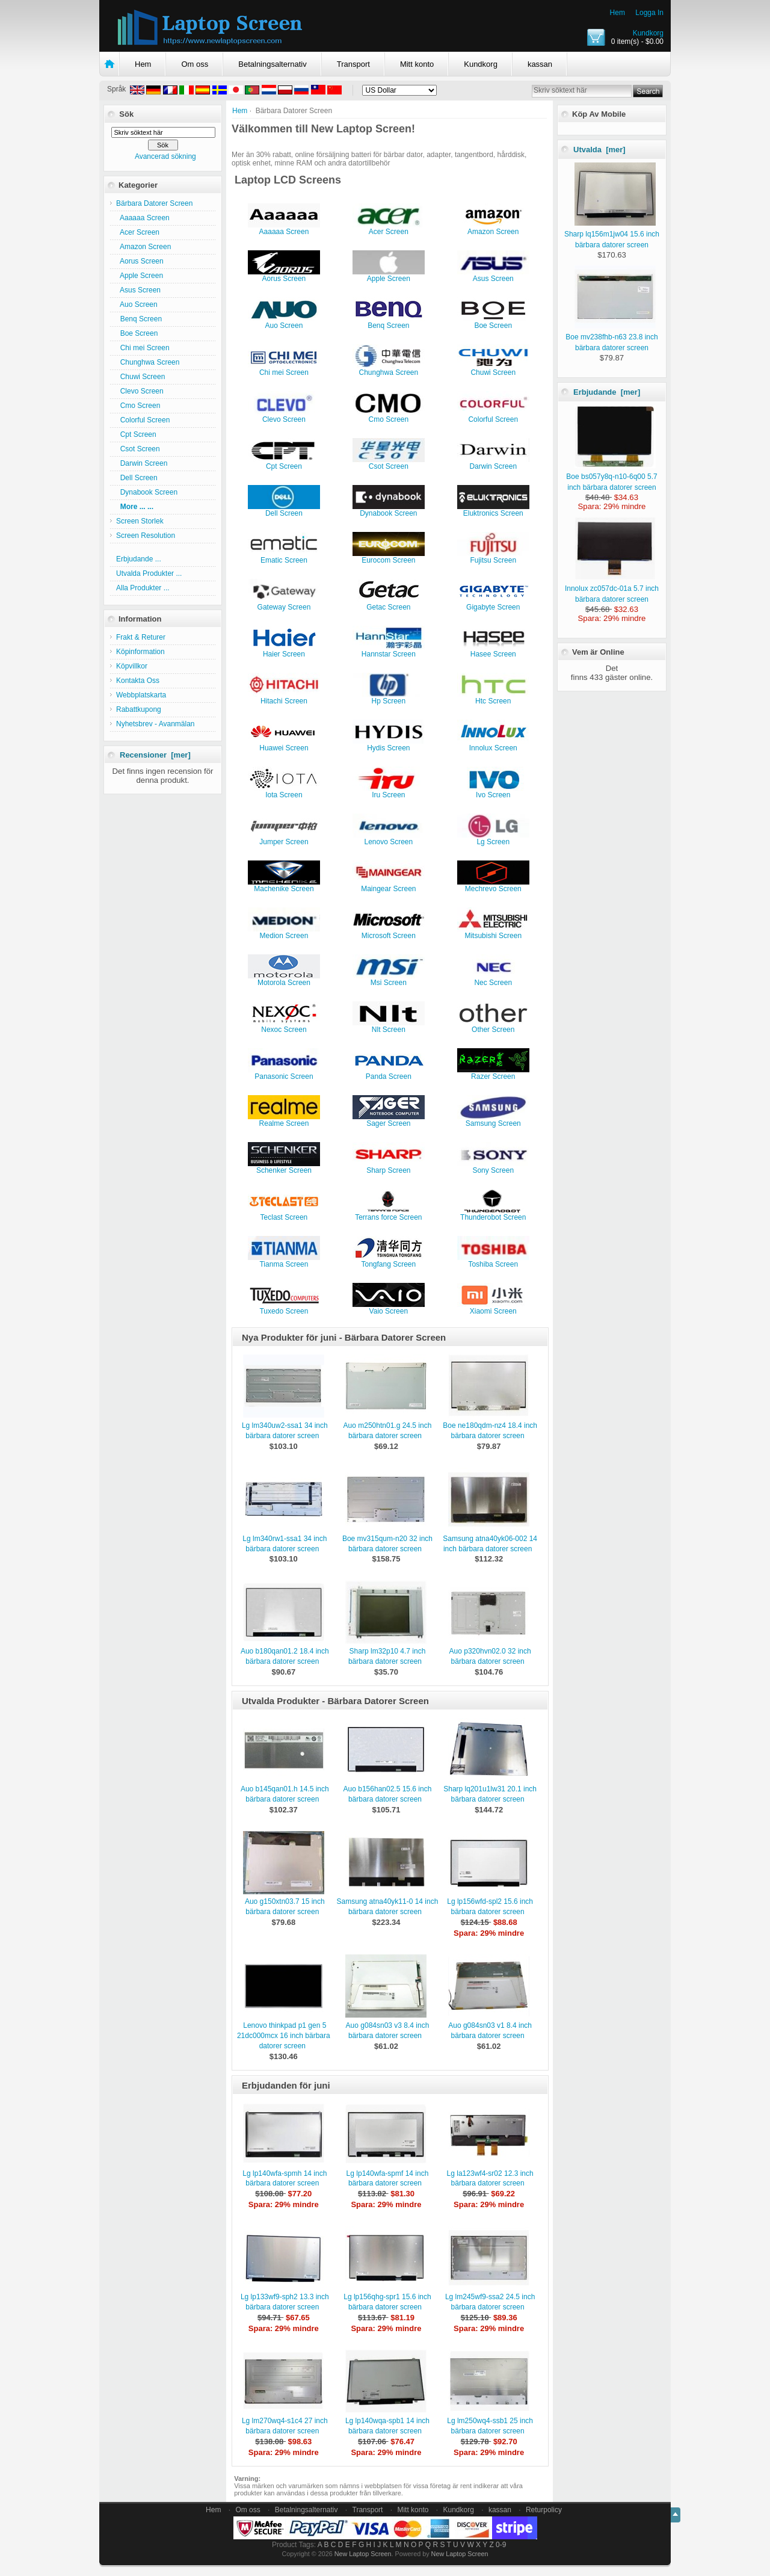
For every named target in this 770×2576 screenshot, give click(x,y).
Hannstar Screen (389, 650)
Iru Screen (389, 791)
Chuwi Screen (140, 376)
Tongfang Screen (389, 1260)
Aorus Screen (140, 261)
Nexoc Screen (284, 1026)
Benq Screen (139, 319)
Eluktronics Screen (493, 509)
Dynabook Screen (146, 492)
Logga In (649, 12)
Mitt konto (417, 64)
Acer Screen (137, 232)
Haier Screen (284, 650)
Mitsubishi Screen (493, 932)
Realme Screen (284, 1120)
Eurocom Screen (389, 556)
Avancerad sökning (165, 156)
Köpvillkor (131, 666)
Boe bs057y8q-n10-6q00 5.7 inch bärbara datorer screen (611, 477)
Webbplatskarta (141, 695)
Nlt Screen (389, 1026)
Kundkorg (648, 33)
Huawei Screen (284, 744)
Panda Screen (389, 1073)
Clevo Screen (140, 391)
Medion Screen (284, 932)
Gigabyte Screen (493, 603)
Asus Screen (138, 290)
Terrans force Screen (389, 1214)
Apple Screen (139, 275)
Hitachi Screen (284, 697)
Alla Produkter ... (143, 588)
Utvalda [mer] (599, 149)
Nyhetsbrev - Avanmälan (155, 724)
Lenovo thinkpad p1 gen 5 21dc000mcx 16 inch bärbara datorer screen (283, 2035)
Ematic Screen (284, 556)
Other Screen (493, 1026)
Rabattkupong (138, 709)
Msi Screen (389, 979)
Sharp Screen (389, 1167)
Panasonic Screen (284, 1073)
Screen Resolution (145, 535)
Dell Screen (137, 478)
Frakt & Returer (140, 637)
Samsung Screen (493, 1120)
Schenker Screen (284, 1167)
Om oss (194, 64)
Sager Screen (389, 1120)
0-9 (501, 2544)
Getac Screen (389, 603)
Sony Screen (493, 1167)
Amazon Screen (143, 246)
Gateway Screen (284, 603)
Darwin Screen (141, 463)
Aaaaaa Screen (143, 218)
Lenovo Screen (389, 838)
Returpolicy (544, 2510)
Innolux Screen (493, 744)
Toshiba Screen (493, 1260)
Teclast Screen (284, 1214)
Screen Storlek (140, 521)
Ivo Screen (493, 791)
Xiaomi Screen (493, 1307)
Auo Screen (137, 304)
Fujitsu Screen (493, 556)
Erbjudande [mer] (606, 392)
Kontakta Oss (137, 680)
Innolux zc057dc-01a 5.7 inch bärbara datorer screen (612, 588)
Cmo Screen (138, 405)
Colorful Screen (143, 420)
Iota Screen (284, 791)
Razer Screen (493, 1073)
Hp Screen (389, 697)
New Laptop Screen (363, 2553)
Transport (353, 64)
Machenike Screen (284, 885)
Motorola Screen (284, 979)
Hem (617, 12)
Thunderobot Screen (493, 1214)
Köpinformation (140, 651)
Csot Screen (138, 449)
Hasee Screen (493, 650)
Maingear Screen (389, 885)
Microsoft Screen (389, 932)
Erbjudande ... (138, 559)
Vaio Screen (389, 1307)
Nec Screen (493, 979)
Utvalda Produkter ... (149, 573)
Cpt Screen (136, 434)
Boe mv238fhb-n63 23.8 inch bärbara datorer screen (611, 337)
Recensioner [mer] (155, 754)
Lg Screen (493, 838)
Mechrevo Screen (493, 885)
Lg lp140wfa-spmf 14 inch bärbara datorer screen (387, 2178)
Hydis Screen (389, 744)
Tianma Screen (284, 1260)
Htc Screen (493, 697)
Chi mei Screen (143, 348)
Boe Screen (137, 333)
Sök (126, 114)
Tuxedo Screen (284, 1307)
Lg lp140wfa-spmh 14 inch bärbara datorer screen (284, 2178)
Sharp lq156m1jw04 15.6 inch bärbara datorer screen (611, 234)
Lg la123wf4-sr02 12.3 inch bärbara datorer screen (490, 2178)
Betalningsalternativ (272, 64)
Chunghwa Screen (147, 362)
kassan (540, 64)
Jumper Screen (284, 838)
